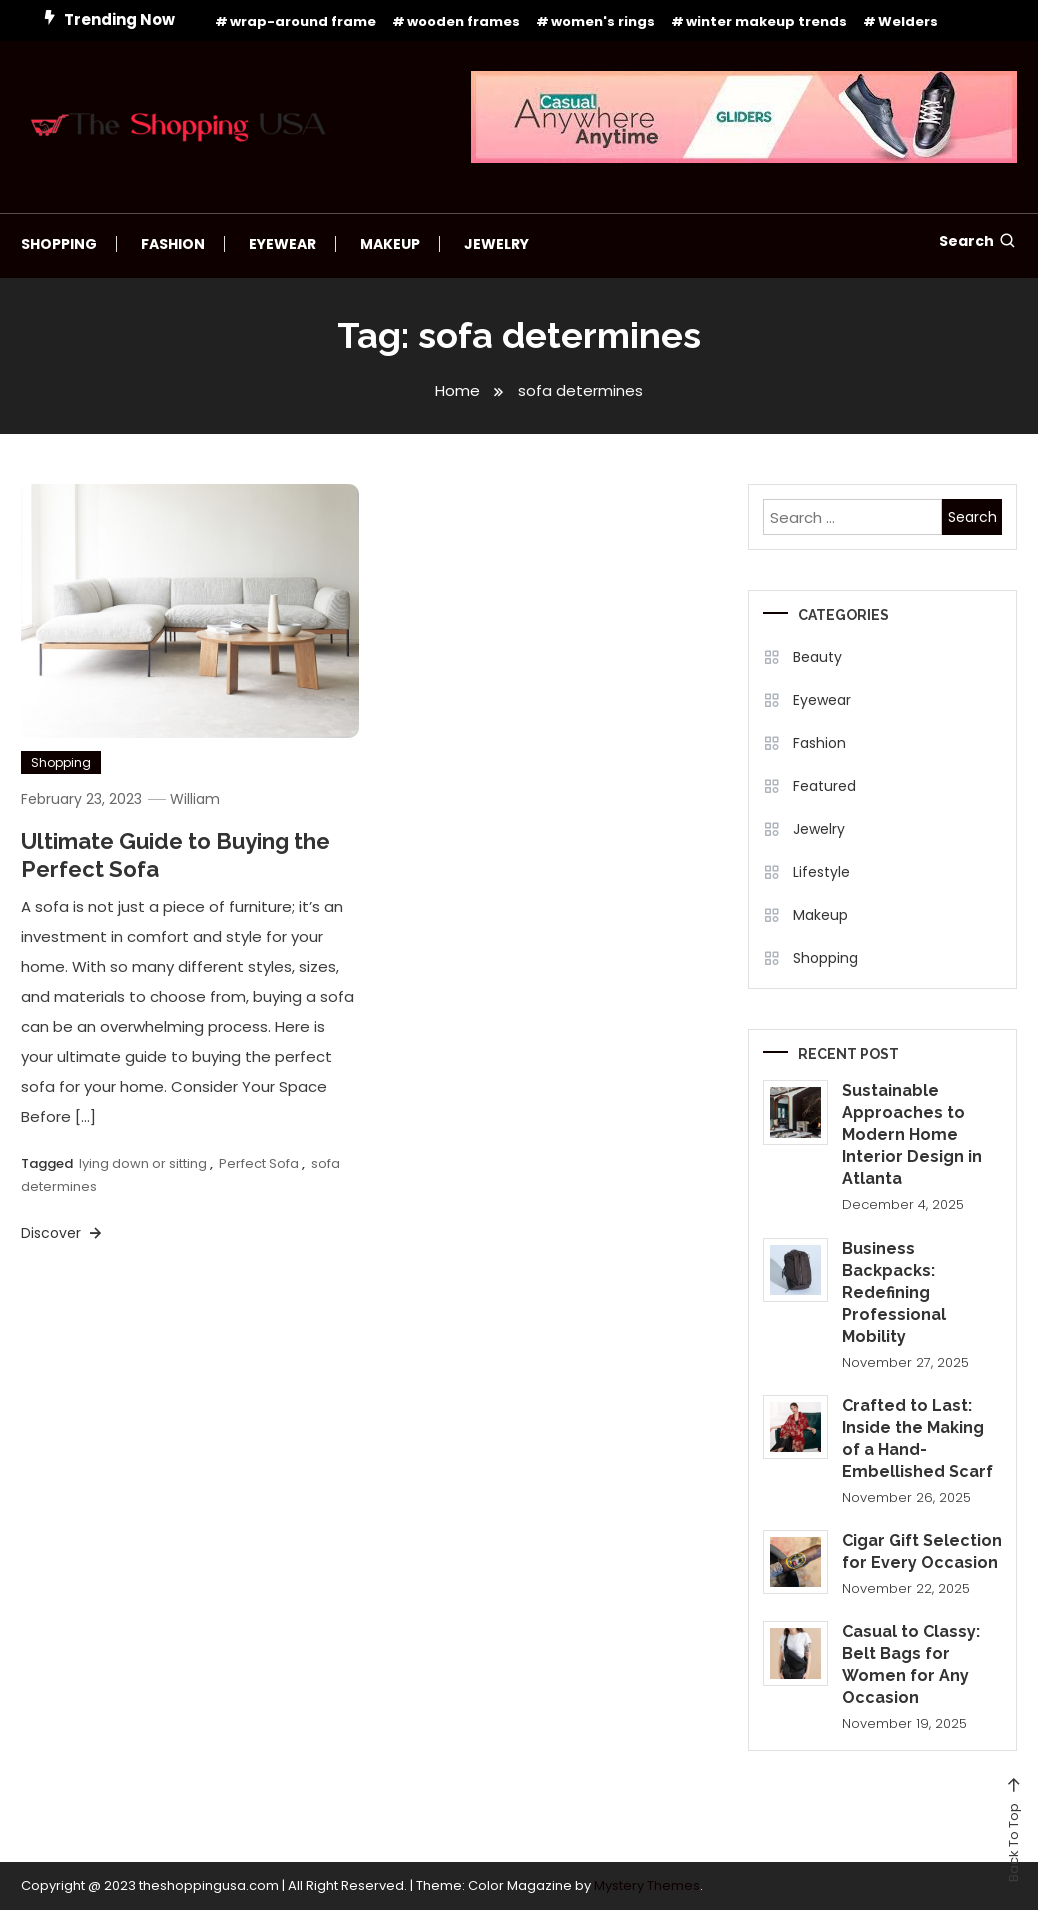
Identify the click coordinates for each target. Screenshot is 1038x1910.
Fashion (173, 244)
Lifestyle (821, 872)
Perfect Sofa (259, 1163)
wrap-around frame (303, 21)
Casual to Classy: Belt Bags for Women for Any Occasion (911, 1664)
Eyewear (282, 244)
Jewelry (496, 244)
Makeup (390, 244)
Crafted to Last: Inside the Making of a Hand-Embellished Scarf (917, 1438)
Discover (63, 1233)
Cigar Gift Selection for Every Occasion (922, 1551)
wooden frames (463, 21)
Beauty (817, 657)
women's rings (603, 21)
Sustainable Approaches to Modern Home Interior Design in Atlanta (912, 1134)
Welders (908, 21)
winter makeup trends (766, 21)
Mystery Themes (647, 1885)
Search (978, 241)
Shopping (59, 244)
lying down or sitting (143, 1163)
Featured (824, 786)
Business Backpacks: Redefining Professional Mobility (894, 1292)
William (195, 799)
